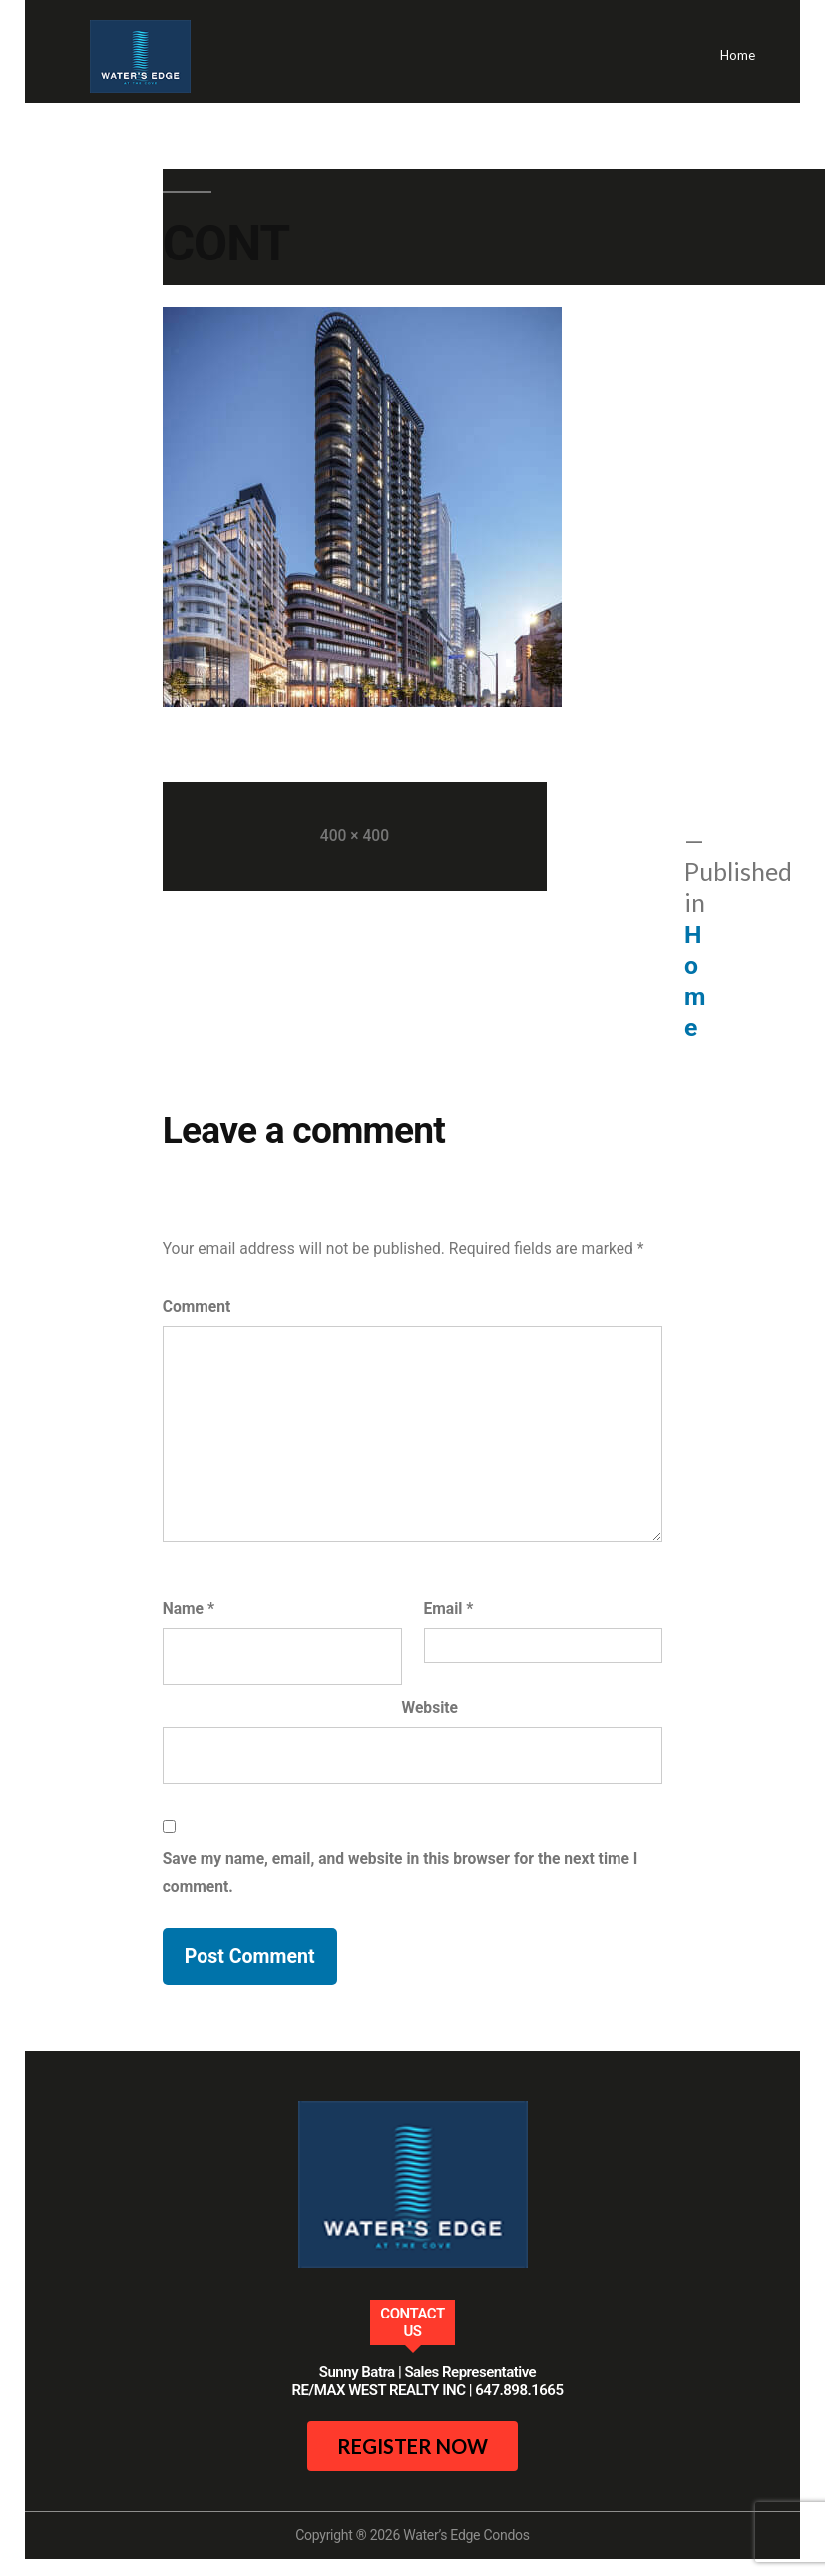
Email (449, 1608)
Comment (197, 1306)
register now (412, 2446)
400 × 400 (354, 835)
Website (430, 1707)
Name (188, 1608)
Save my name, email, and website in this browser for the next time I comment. (400, 1872)
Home (737, 55)
